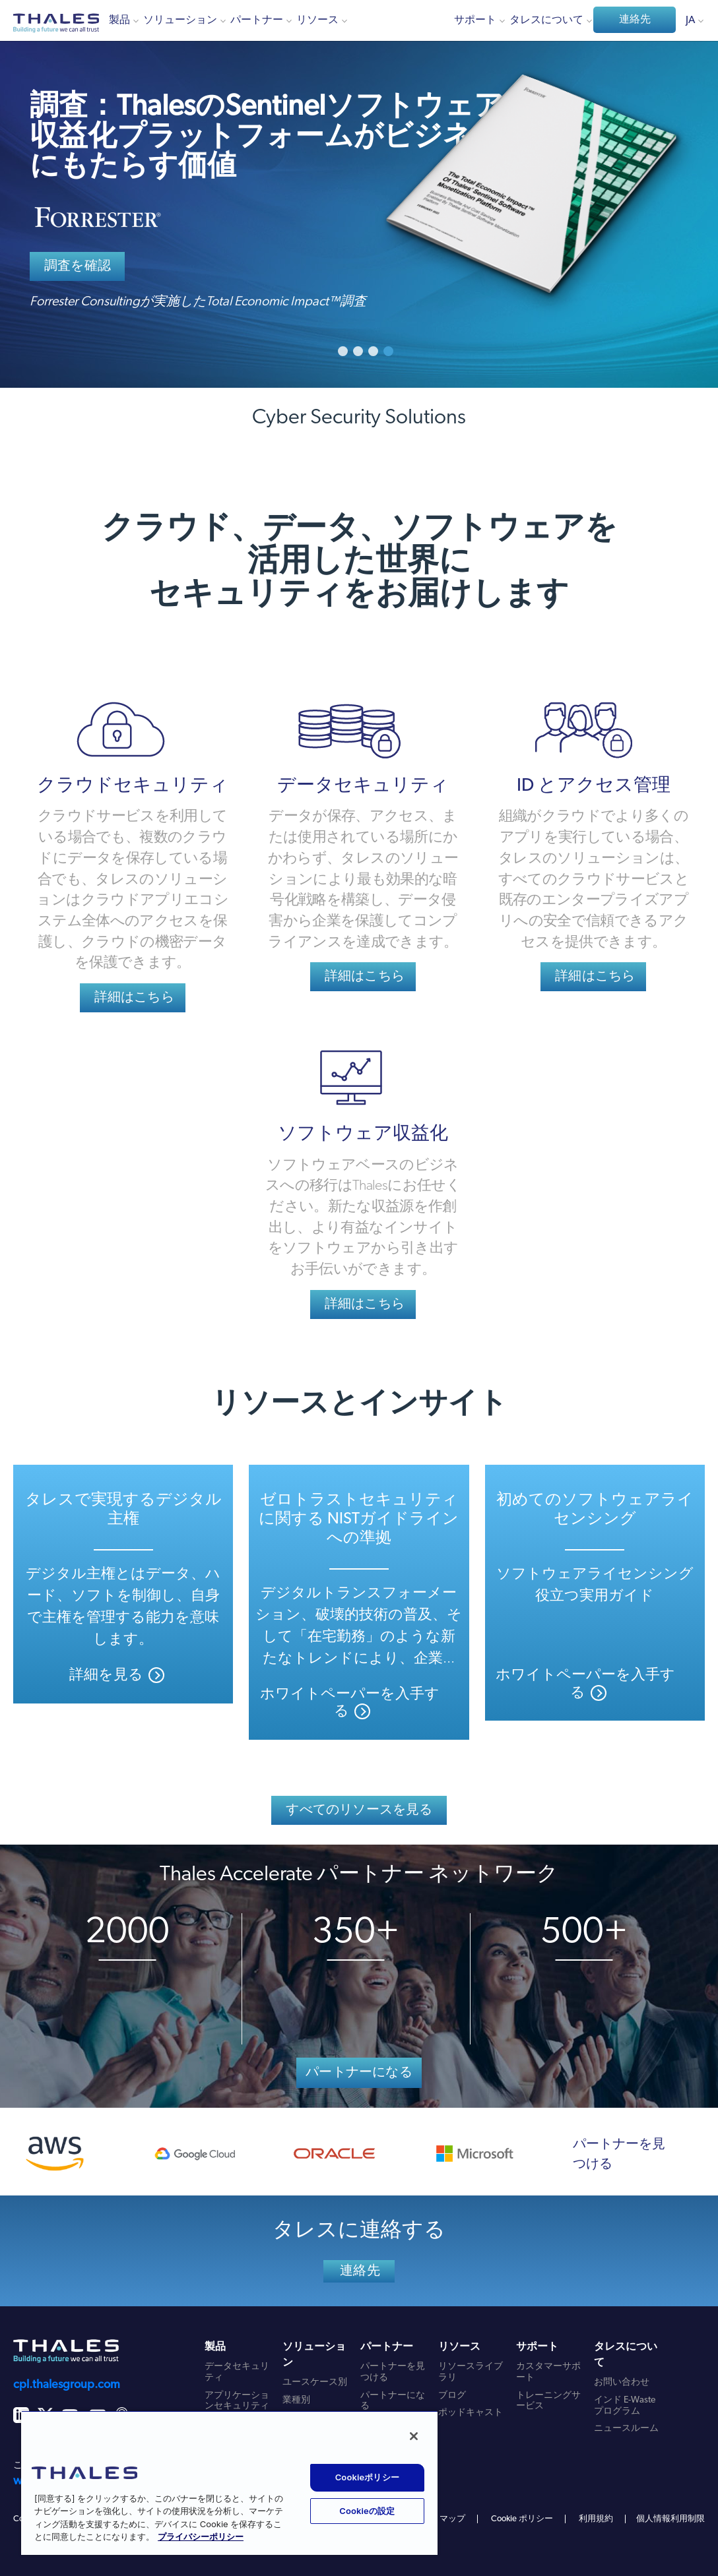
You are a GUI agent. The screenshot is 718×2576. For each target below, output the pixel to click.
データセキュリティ (237, 2372)
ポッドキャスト (470, 2413)
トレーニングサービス (548, 2401)
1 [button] (343, 351)
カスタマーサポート (548, 2372)
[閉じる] (413, 2436)
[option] (359, 194)
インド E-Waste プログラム (624, 2405)
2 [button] (358, 351)
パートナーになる (359, 2072)
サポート (475, 20)
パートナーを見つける (619, 2154)
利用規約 (596, 2519)
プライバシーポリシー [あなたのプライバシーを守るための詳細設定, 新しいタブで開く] (201, 2537)
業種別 (296, 2400)
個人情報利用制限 (670, 2519)
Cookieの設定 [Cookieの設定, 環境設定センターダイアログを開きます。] (367, 2510)
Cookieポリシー (367, 2477)
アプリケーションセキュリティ (237, 2401)
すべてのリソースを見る (359, 1810)
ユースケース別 (314, 2382)
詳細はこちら (134, 997)
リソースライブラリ (470, 2372)
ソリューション (180, 20)
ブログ (452, 2396)
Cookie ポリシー (522, 2519)
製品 (119, 20)
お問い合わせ (621, 2382)
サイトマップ (439, 2519)
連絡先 (635, 20)
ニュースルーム (626, 2429)
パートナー (256, 20)
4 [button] (388, 351)
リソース (317, 20)
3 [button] (373, 351)
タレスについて (546, 20)
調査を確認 (77, 266)
